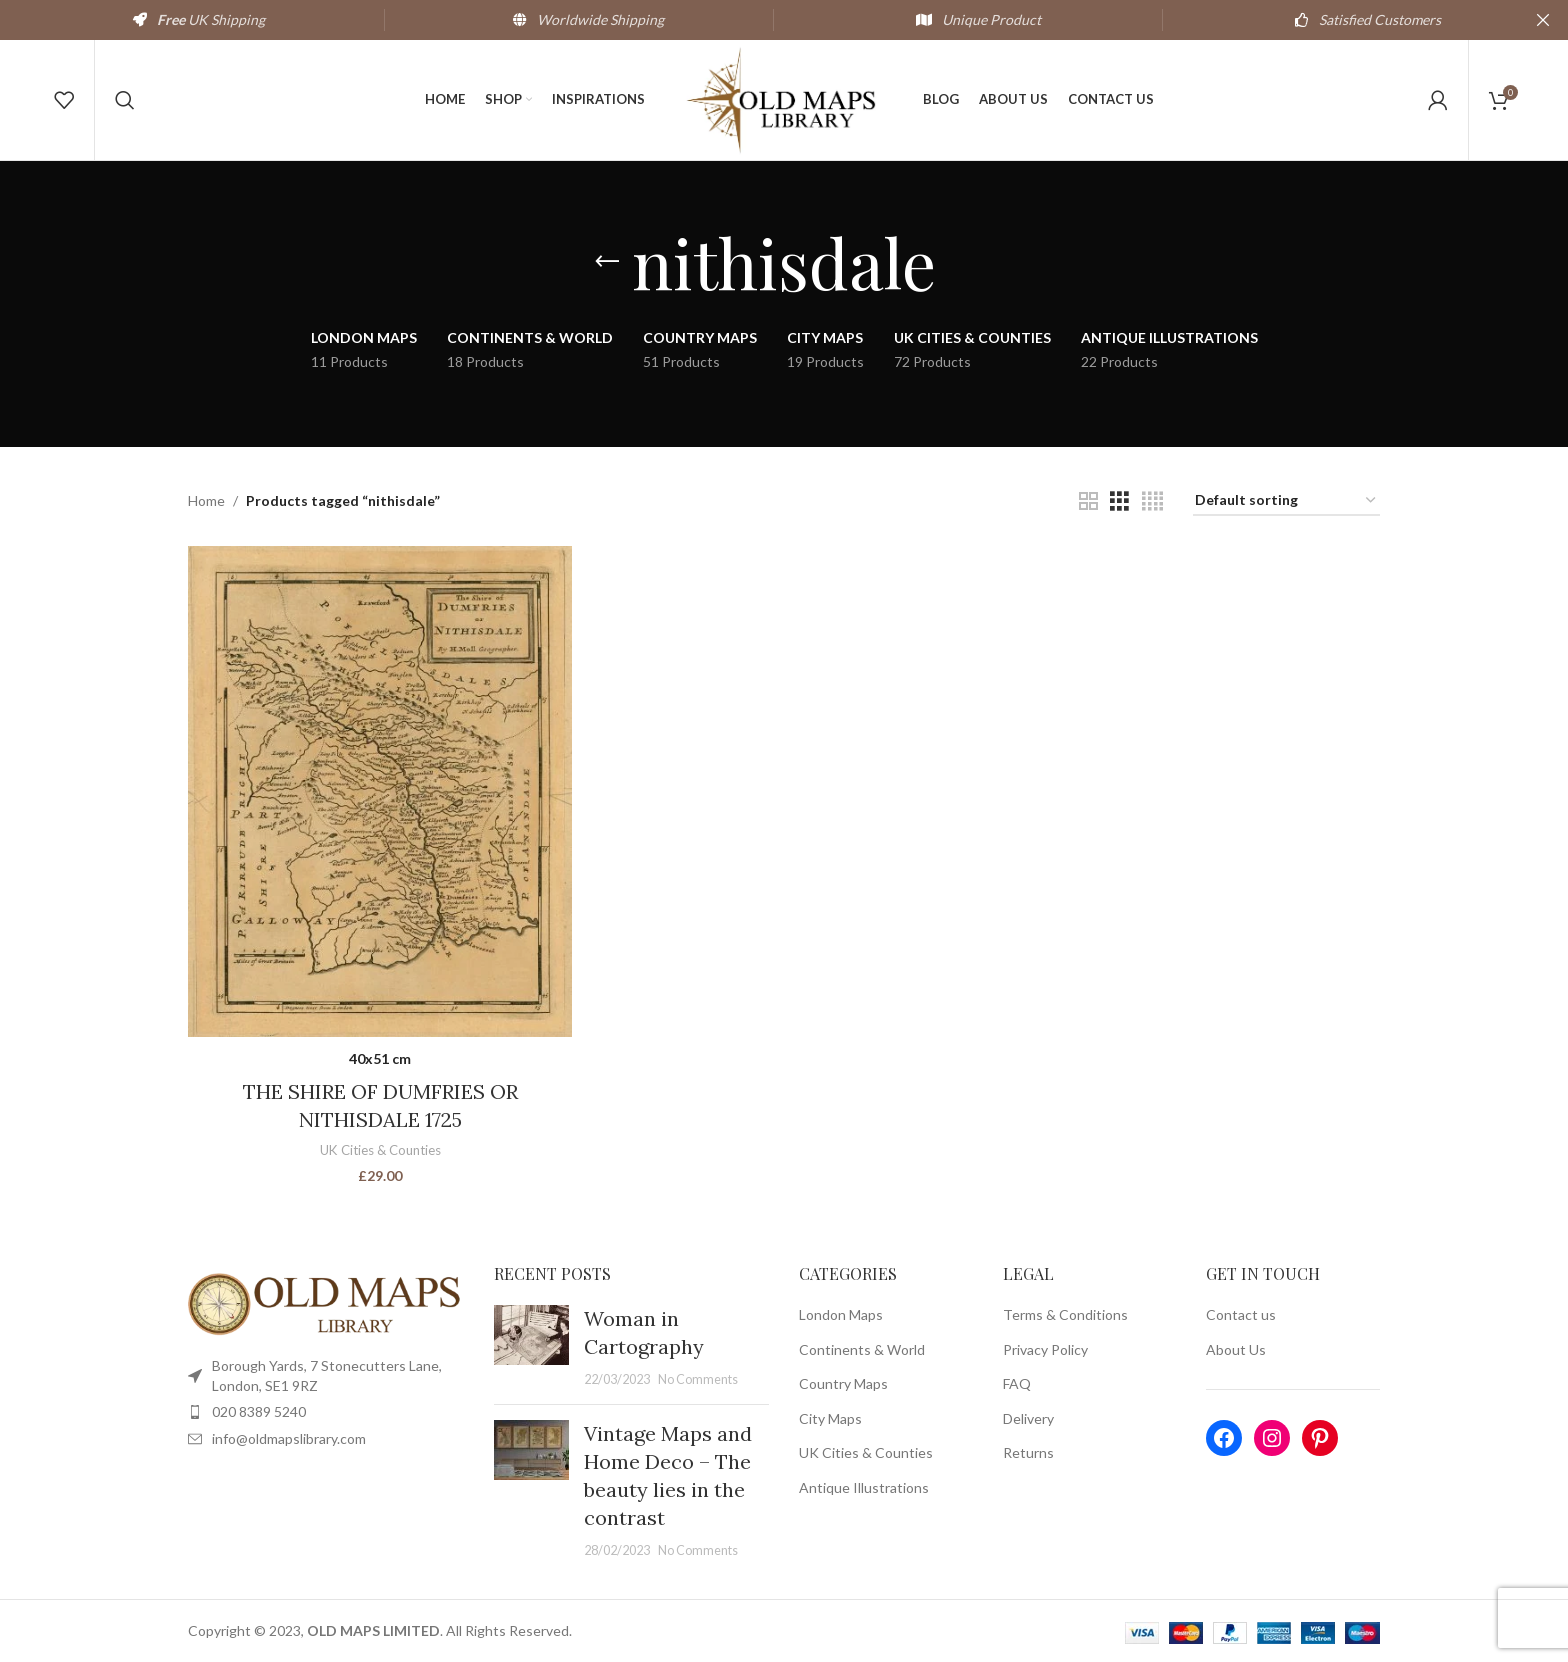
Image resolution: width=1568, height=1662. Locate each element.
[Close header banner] (1543, 20)
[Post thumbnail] (531, 1347)
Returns (1028, 1452)
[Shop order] (1286, 501)
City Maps (830, 1418)
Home (206, 500)
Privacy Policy (1045, 1349)
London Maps (841, 1314)
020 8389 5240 (259, 1411)
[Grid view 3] (1119, 501)
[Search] (125, 100)
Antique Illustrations (864, 1487)
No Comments (698, 1379)
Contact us (1241, 1314)
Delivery (1028, 1418)
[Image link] (326, 1302)
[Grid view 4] (1152, 501)
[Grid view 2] (1088, 501)
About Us (1236, 1349)
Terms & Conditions (1065, 1314)
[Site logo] (784, 98)
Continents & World (862, 1349)
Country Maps (843, 1383)
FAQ (1017, 1383)
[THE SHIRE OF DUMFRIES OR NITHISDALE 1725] (380, 791)
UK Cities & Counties (380, 1150)
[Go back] (607, 262)
